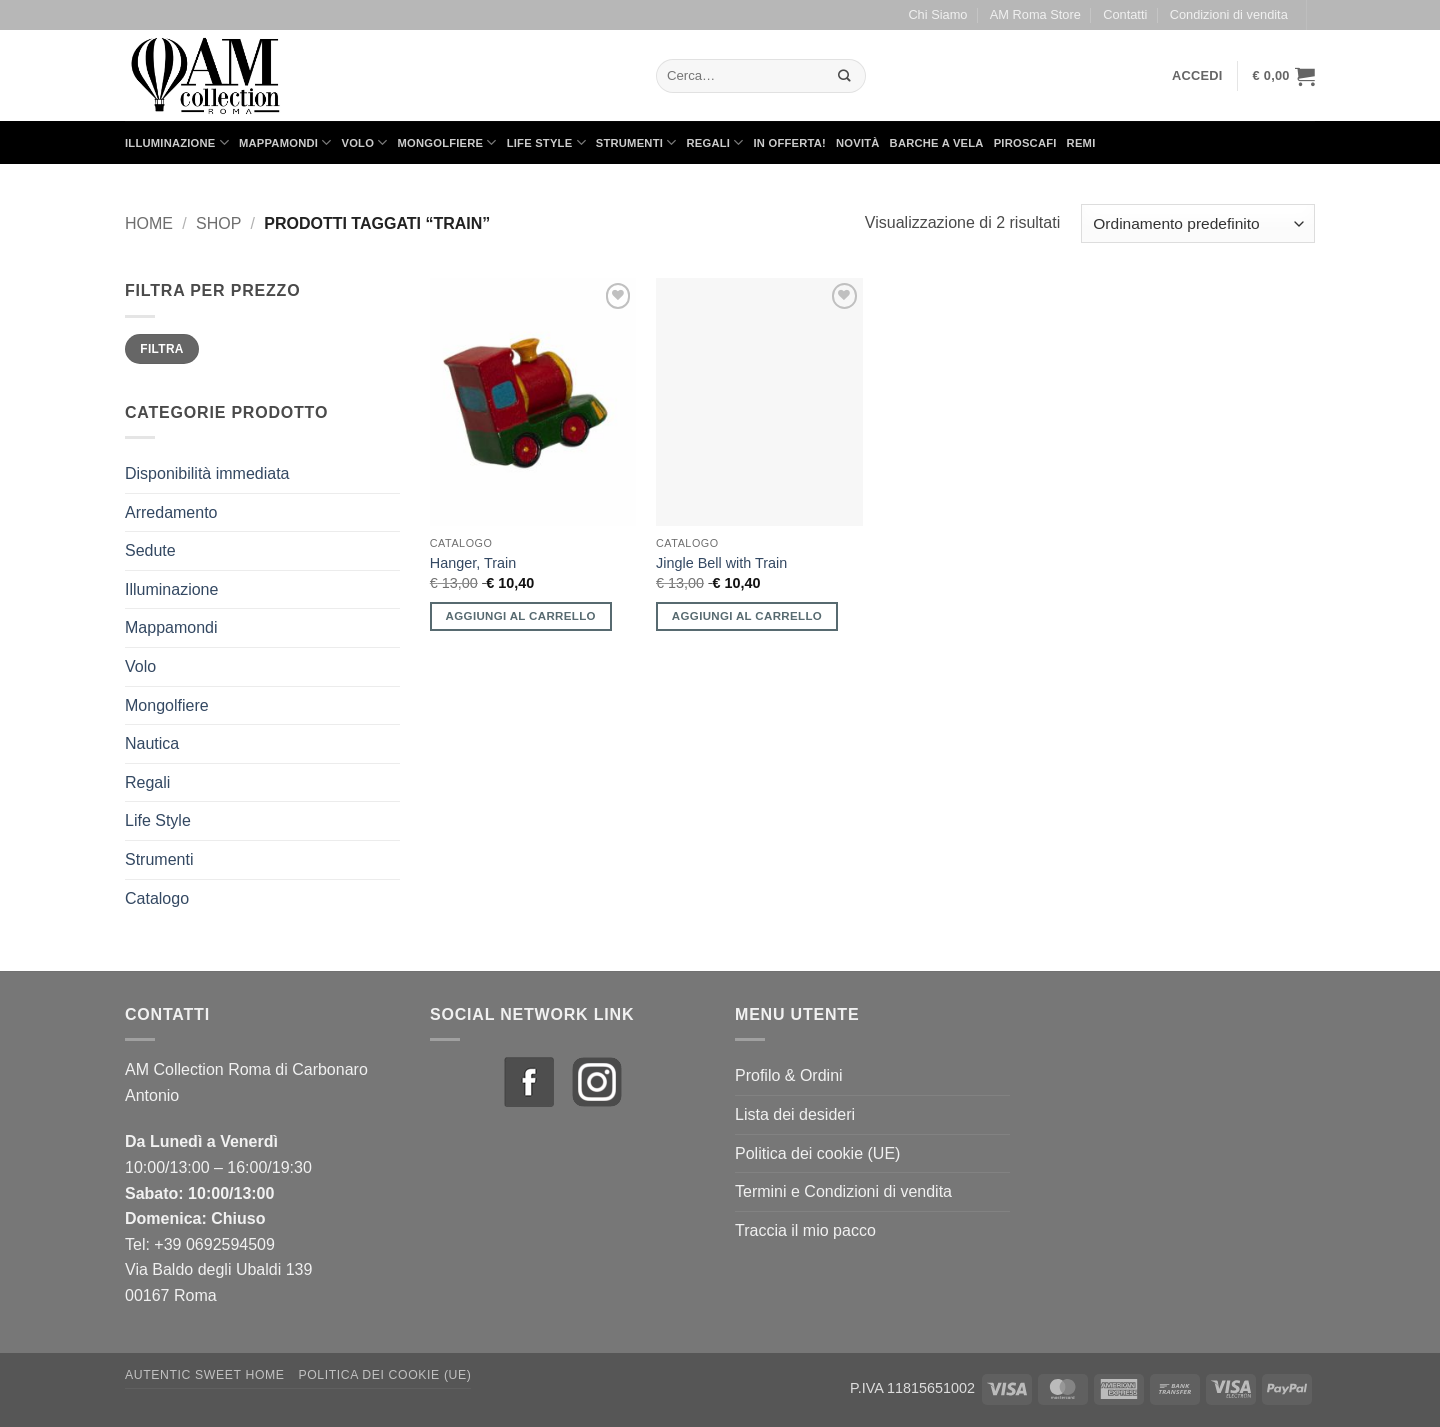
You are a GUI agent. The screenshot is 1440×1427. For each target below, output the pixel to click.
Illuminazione (177, 142)
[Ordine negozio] (1198, 223)
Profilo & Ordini (789, 1075)
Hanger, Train (473, 563)
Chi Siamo (937, 14)
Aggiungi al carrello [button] (521, 616)
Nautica (152, 743)
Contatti (1125, 14)
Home (149, 223)
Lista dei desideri (795, 1114)
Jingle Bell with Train (721, 563)
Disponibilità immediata (207, 473)
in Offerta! (790, 143)
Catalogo (157, 898)
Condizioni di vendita (1229, 14)
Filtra (162, 349)
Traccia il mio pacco (805, 1230)
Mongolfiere (447, 142)
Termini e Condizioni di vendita (843, 1191)
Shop (218, 223)
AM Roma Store (1035, 14)
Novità (858, 143)
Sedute (150, 550)
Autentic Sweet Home (205, 1375)
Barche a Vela (937, 143)
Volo (365, 142)
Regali (714, 142)
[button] (1197, 76)
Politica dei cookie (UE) (817, 1153)
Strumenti (636, 142)
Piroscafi (1025, 143)
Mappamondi (285, 142)
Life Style (546, 142)
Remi (1081, 143)
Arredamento (171, 512)
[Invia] (845, 75)
